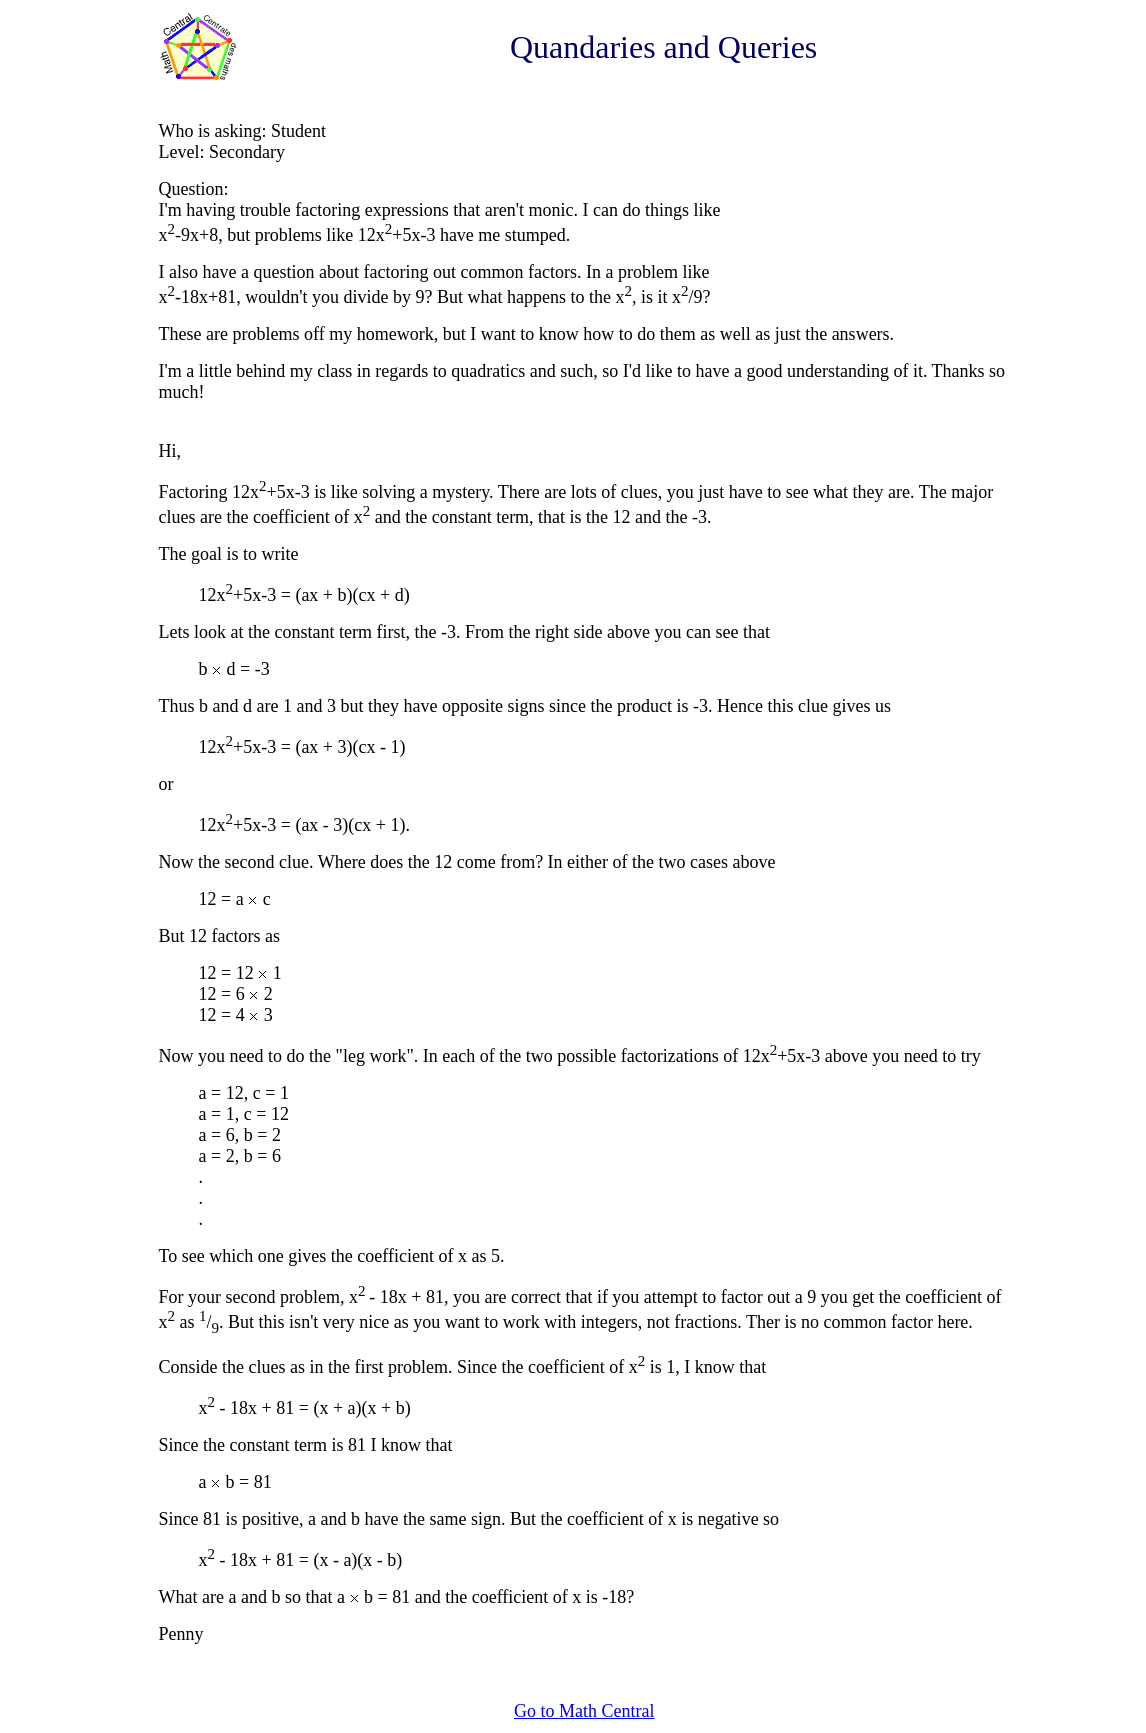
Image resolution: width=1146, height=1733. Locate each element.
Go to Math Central (584, 1711)
